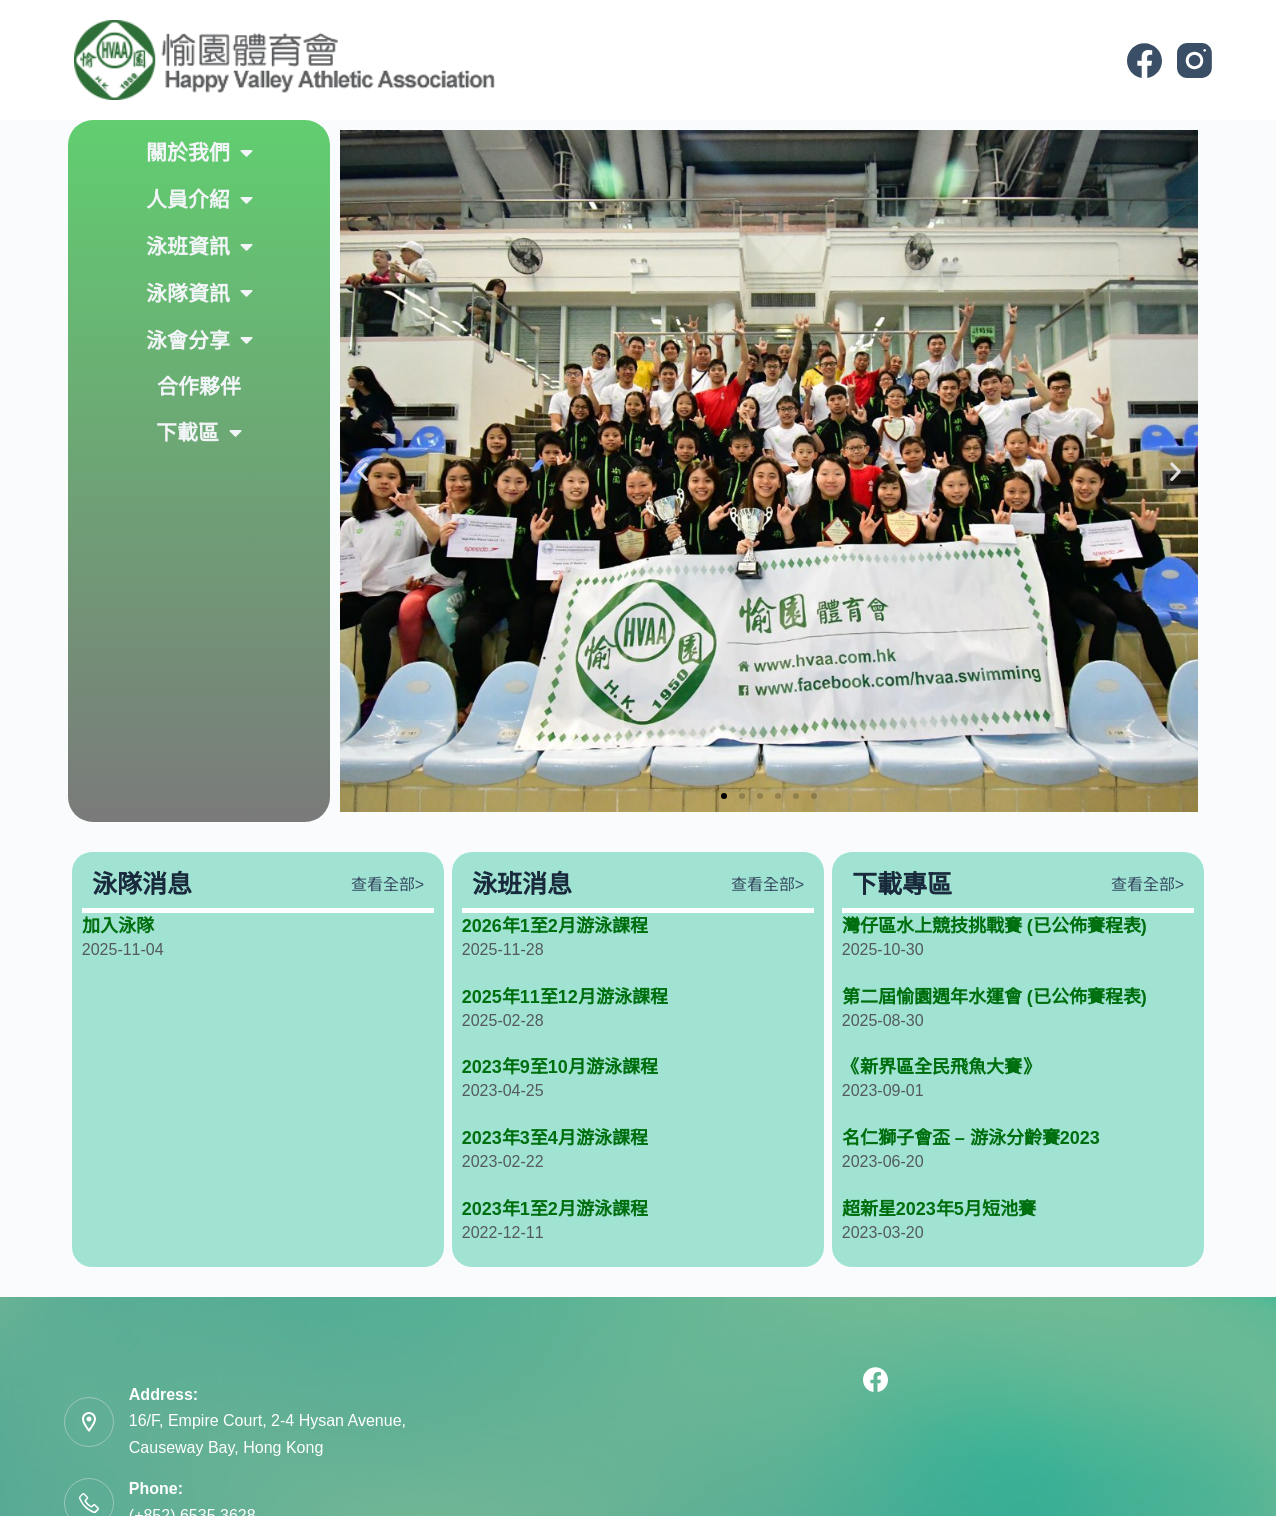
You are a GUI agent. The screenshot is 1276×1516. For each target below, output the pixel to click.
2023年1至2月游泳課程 (555, 1209)
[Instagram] (1194, 60)
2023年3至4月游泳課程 (555, 1138)
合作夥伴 (199, 386)
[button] (362, 471)
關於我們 (199, 153)
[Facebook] (1144, 60)
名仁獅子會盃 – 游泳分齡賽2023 (971, 1138)
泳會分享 (199, 340)
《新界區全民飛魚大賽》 (941, 1067)
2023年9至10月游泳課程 (560, 1067)
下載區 (199, 433)
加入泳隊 (118, 926)
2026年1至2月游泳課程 (555, 926)
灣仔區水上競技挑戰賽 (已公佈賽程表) (994, 926)
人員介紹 (199, 200)
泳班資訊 (199, 247)
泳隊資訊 (199, 293)
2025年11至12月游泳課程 (565, 997)
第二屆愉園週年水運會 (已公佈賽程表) (994, 997)
